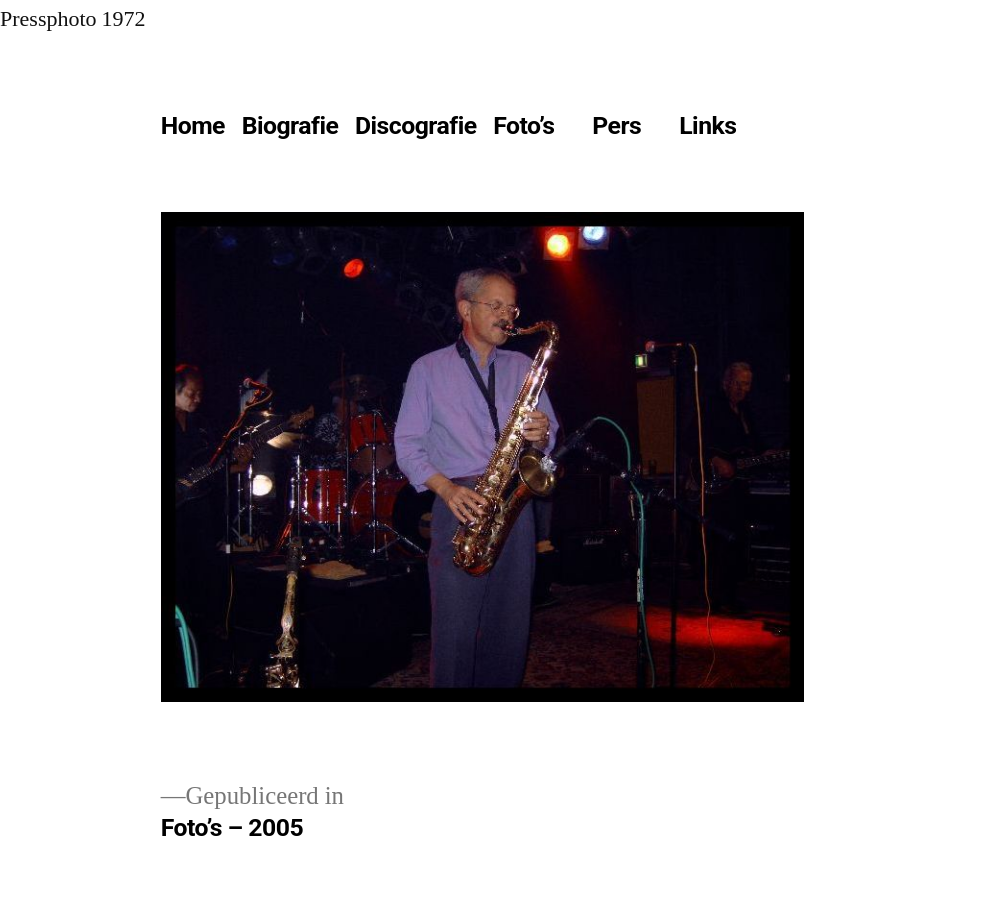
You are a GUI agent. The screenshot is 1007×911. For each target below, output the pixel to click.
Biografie (290, 125)
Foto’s (523, 125)
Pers (616, 125)
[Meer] (789, 130)
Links (707, 125)
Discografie (416, 125)
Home (193, 125)
